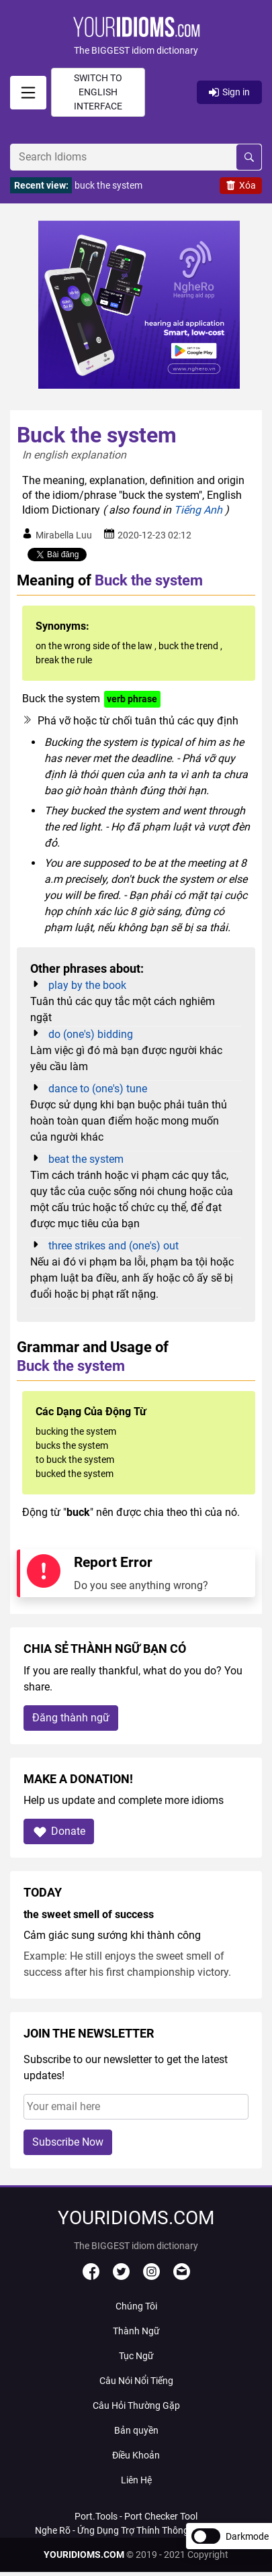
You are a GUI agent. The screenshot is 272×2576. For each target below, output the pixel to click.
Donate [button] (58, 1832)
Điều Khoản (136, 2455)
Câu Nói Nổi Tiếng (136, 2380)
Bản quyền (136, 2430)
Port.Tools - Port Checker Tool (136, 2516)
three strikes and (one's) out (113, 1245)
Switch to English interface (98, 92)
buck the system (108, 185)
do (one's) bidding (90, 1034)
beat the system (86, 1159)
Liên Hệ (136, 2480)
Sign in (229, 92)
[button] (136, 37)
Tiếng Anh (198, 510)
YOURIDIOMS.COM (84, 2554)
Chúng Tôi (136, 2306)
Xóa (241, 185)
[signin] (28, 92)
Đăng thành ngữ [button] (70, 1717)
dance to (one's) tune (97, 1088)
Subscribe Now (67, 2142)
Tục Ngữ (136, 2355)
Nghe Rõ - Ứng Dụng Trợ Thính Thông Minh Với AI (136, 2530)
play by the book (87, 985)
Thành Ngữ (136, 2331)
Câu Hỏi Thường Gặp (136, 2405)
